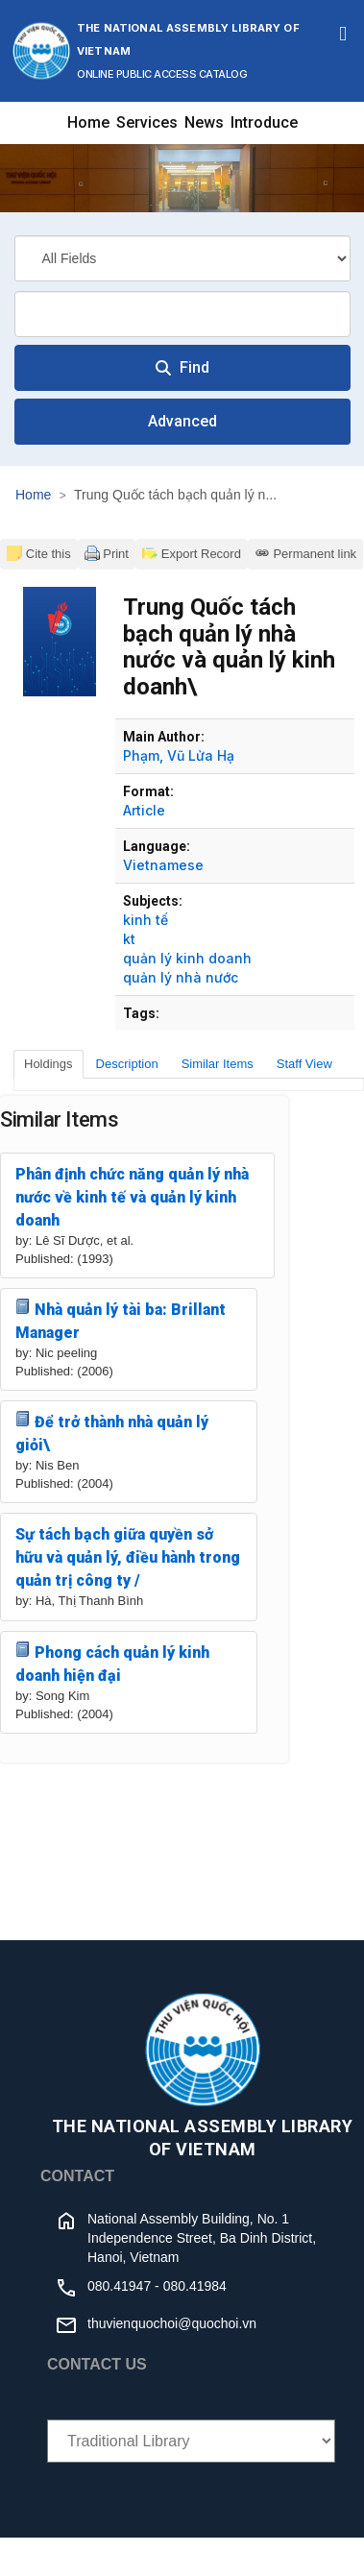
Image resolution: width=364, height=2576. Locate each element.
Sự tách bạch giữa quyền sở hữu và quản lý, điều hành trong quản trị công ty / (127, 1557)
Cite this (39, 553)
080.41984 (195, 2286)
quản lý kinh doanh (187, 958)
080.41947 (119, 2286)
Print (107, 553)
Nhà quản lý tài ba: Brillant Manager (120, 1320)
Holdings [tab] (48, 1064)
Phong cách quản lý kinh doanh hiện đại (112, 1663)
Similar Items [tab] (218, 1064)
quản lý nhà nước (180, 977)
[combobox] (182, 314)
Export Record (191, 553)
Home (88, 122)
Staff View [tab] (304, 1064)
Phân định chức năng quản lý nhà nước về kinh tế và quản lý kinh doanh (132, 1197)
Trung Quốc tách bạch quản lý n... (175, 494)
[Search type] (182, 258)
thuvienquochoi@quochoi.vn (171, 2323)
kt (129, 939)
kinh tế (145, 919)
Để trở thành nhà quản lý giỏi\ (111, 1432)
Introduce (264, 122)
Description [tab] (127, 1064)
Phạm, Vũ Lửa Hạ (178, 755)
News (204, 122)
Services (147, 122)
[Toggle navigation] (342, 34)
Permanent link (305, 553)
